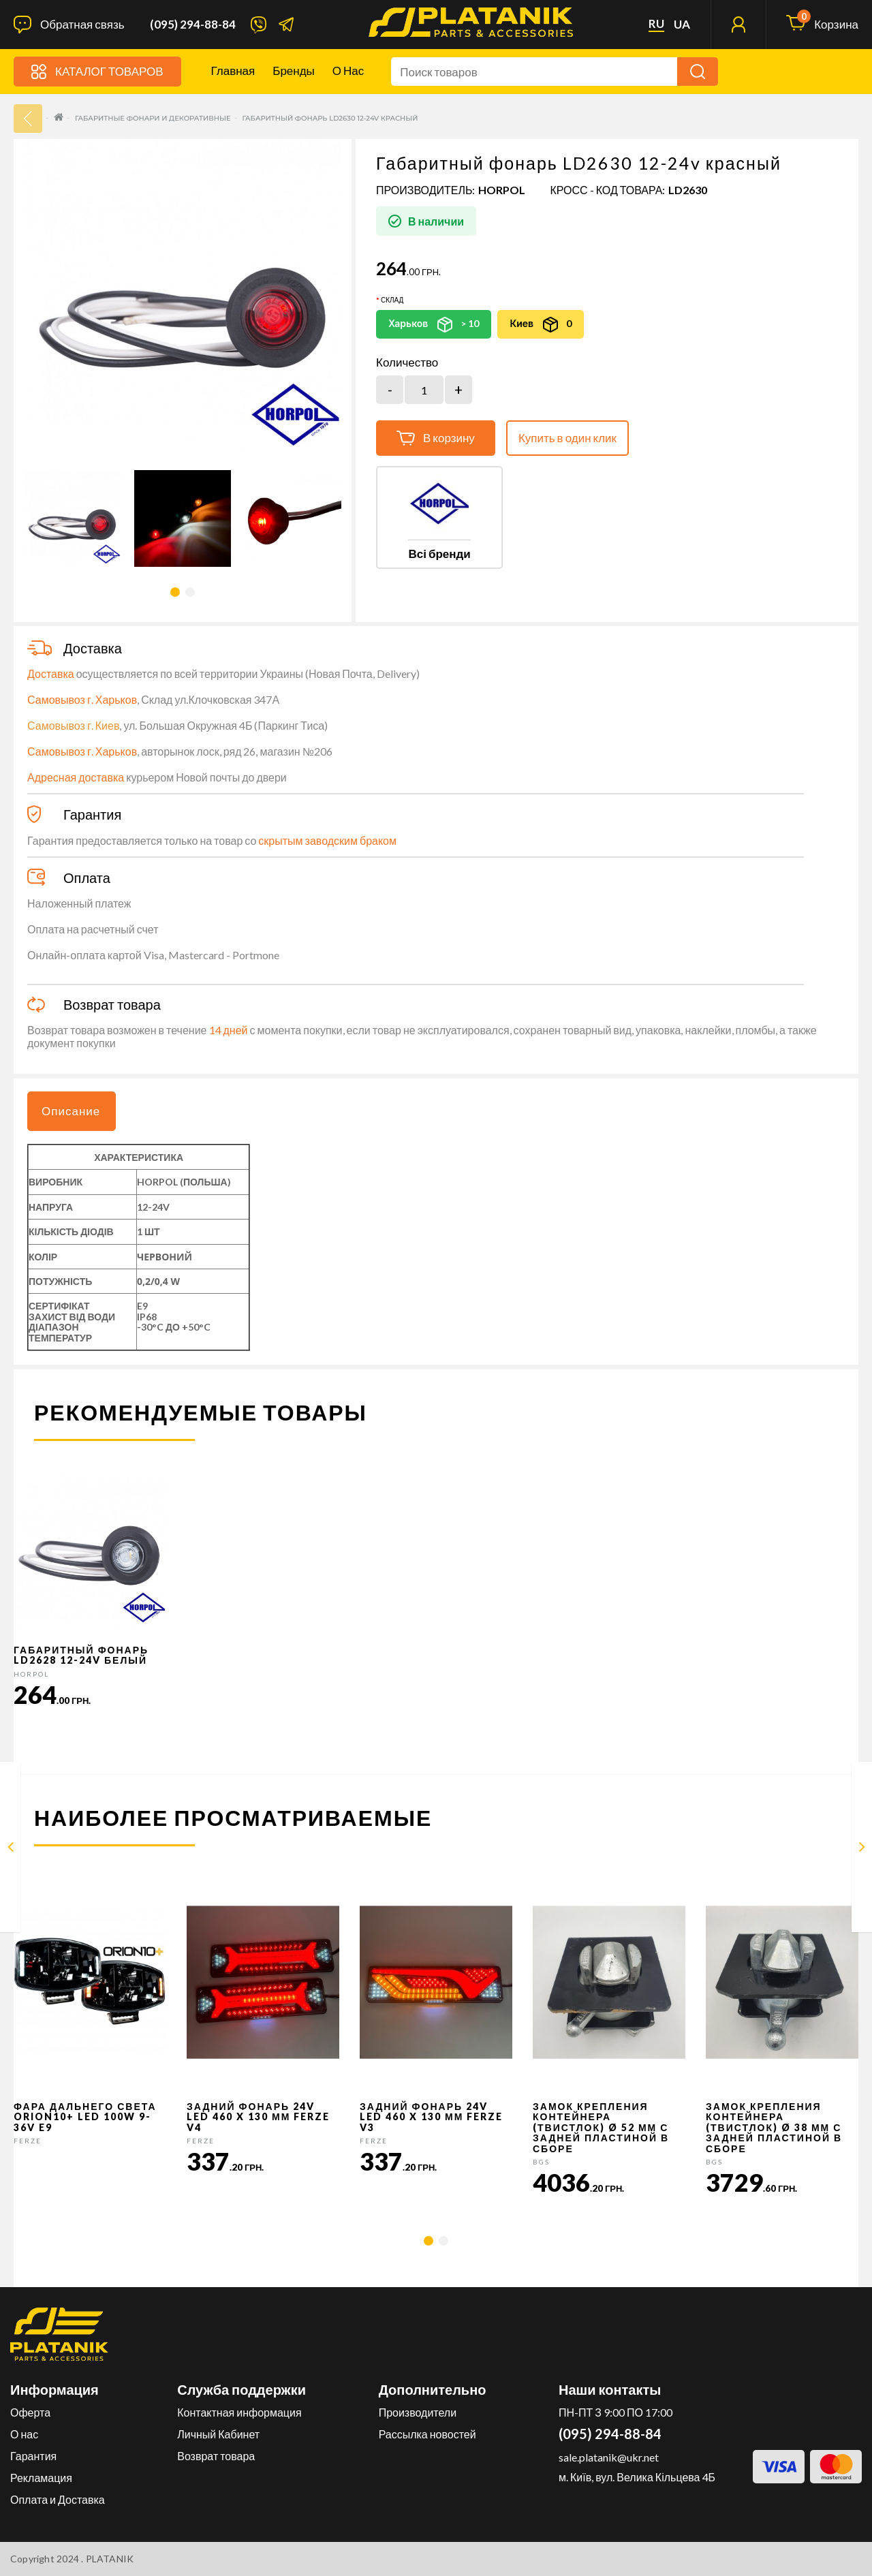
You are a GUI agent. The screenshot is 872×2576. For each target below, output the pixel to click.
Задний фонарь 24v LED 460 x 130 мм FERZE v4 (258, 2116)
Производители (418, 2412)
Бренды (293, 70)
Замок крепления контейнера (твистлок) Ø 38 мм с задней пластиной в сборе (774, 2127)
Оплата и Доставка (57, 2499)
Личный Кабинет (218, 2433)
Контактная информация (239, 2412)
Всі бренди (439, 553)
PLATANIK (110, 2558)
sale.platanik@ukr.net (609, 2457)
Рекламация (41, 2477)
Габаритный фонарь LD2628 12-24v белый (81, 1655)
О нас (348, 70)
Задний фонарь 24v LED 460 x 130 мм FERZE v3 (431, 2116)
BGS (541, 2162)
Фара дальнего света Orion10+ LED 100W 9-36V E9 (85, 2116)
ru (656, 24)
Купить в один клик (567, 438)
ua (682, 24)
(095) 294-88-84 (193, 24)
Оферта (30, 2412)
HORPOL (501, 189)
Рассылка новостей (427, 2433)
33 (28, 118)
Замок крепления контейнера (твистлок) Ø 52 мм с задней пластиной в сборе (601, 2127)
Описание (71, 1111)
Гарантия (33, 2455)
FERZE (28, 2141)
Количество (407, 362)
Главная (233, 70)
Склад (392, 300)
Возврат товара (216, 2455)
